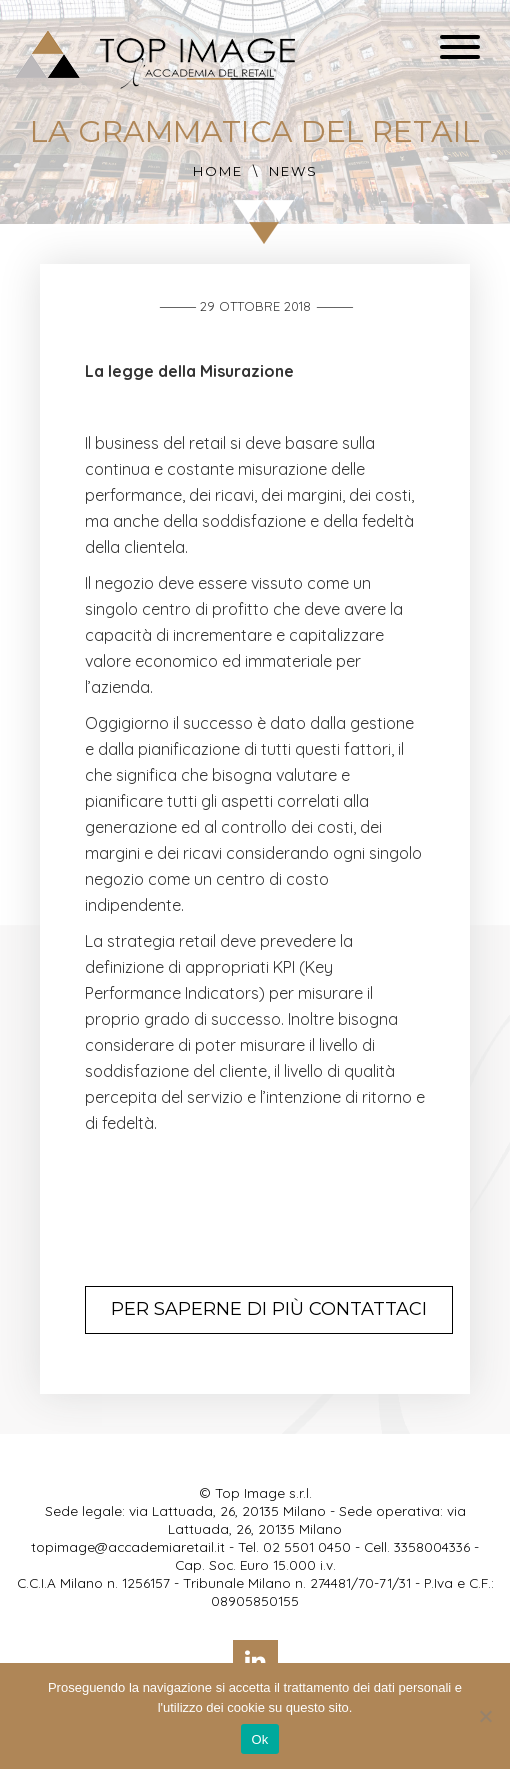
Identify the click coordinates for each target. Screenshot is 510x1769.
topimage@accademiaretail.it (128, 1546)
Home (218, 171)
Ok (259, 1739)
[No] (485, 1716)
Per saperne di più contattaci (269, 1309)
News (293, 171)
